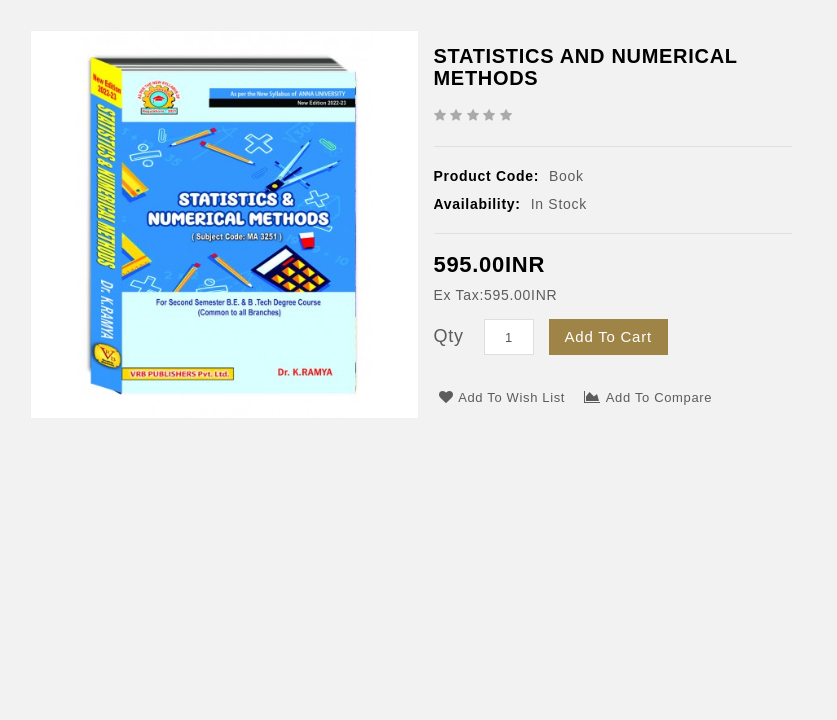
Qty (449, 336)
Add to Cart (608, 336)
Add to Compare (648, 397)
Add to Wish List (502, 397)
